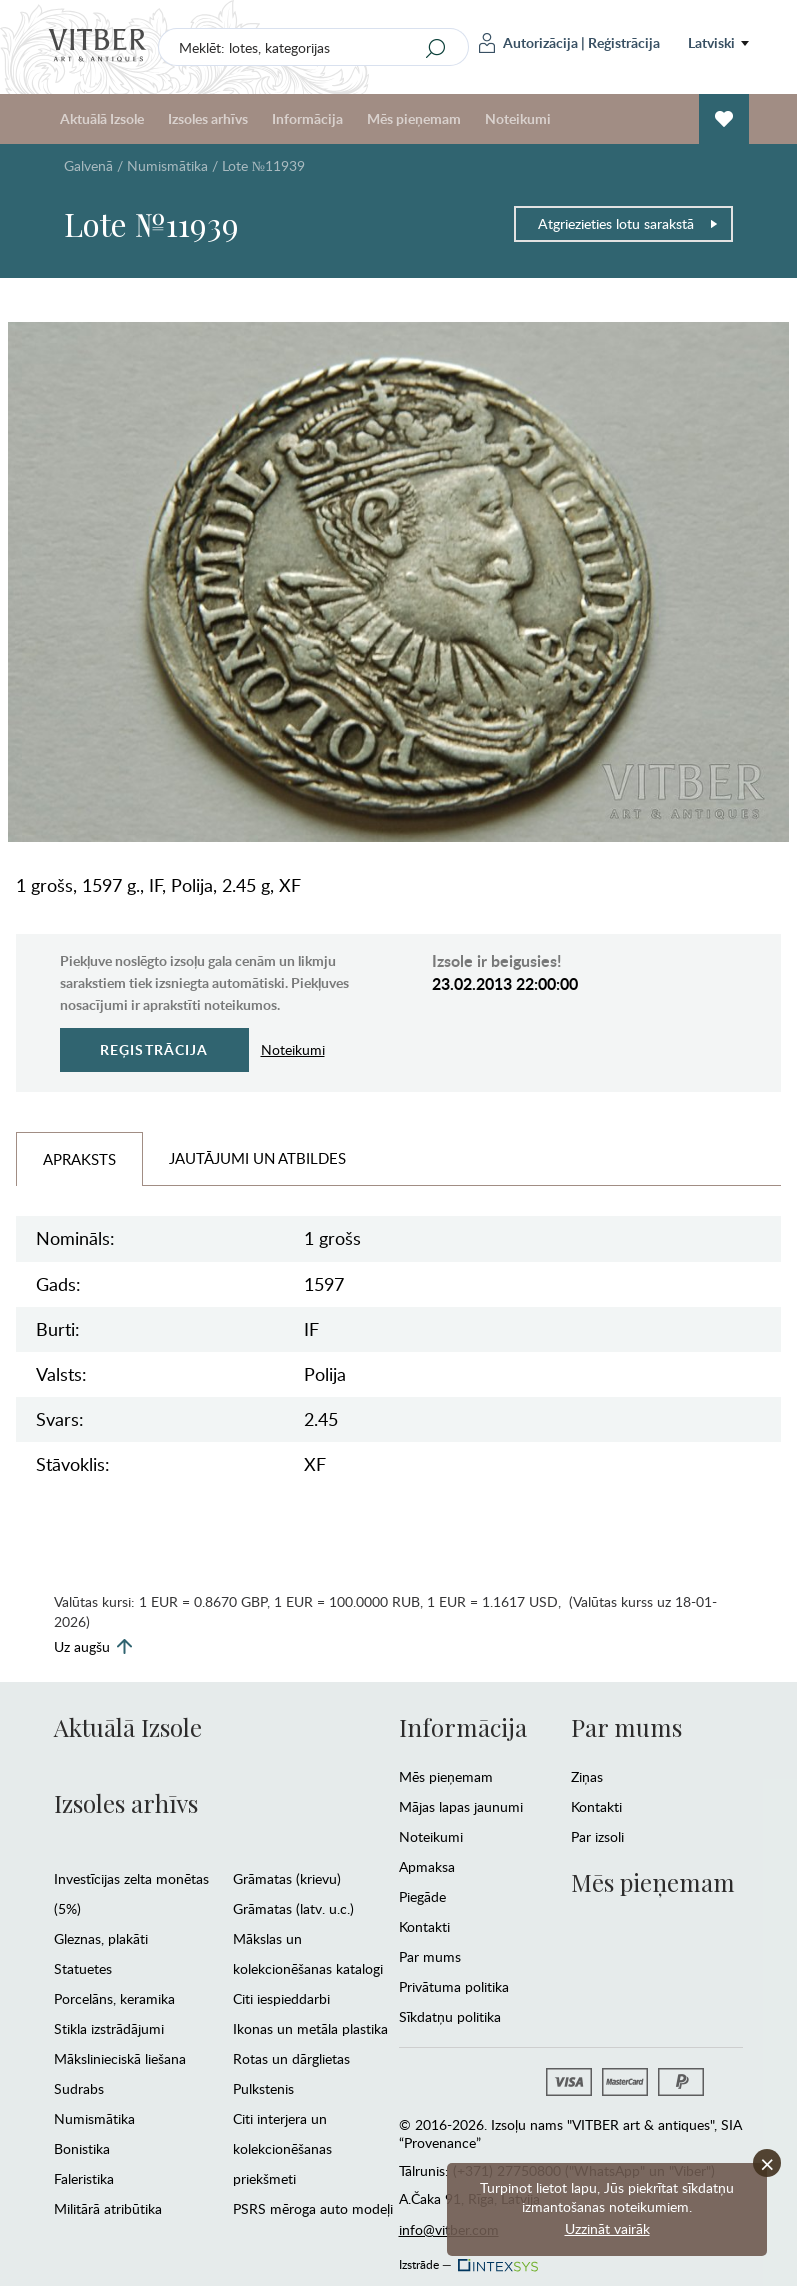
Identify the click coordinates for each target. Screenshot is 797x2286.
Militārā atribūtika (108, 2208)
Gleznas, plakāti (101, 1938)
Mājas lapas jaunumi (461, 1806)
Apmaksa (427, 1866)
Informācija (307, 118)
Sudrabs (79, 2088)
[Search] (435, 48)
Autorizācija (528, 43)
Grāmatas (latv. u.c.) (293, 1908)
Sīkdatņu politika (450, 2016)
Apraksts (79, 1159)
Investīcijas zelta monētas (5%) (131, 1893)
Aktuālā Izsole (102, 118)
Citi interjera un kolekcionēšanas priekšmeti (282, 2148)
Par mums (430, 1956)
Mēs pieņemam (414, 118)
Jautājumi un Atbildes (257, 1158)
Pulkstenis (263, 2088)
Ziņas (587, 1776)
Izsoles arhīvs (208, 118)
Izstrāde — (467, 2259)
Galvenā (88, 165)
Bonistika (82, 2148)
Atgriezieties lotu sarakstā (628, 223)
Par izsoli (597, 1836)
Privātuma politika (454, 1986)
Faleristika (84, 2178)
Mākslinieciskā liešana (120, 2058)
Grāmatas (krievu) (287, 1878)
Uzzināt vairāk (607, 2228)
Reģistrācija (624, 42)
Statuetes (83, 1968)
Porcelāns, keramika (114, 1998)
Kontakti (424, 1926)
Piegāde (422, 1896)
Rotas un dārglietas (291, 2058)
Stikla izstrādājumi (109, 2028)
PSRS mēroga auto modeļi (313, 2208)
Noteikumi (518, 118)
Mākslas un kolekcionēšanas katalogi (308, 1953)
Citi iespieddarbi (281, 1998)
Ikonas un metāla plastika (310, 2028)
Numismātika (167, 165)
